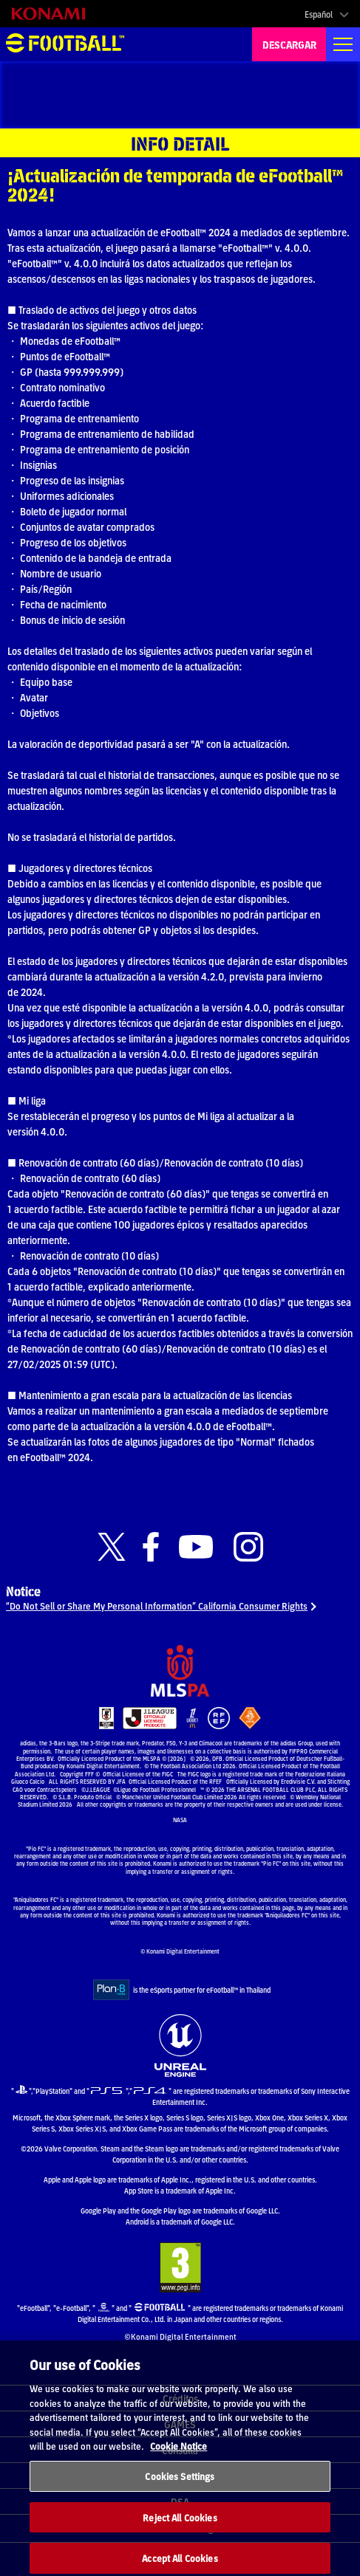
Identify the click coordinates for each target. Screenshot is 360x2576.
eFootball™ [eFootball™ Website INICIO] (65, 44)
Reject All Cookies (180, 2524)
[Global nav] (343, 44)
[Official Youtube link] (196, 1547)
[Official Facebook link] (151, 1547)
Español (319, 14)
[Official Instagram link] (248, 1547)
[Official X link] (112, 1547)
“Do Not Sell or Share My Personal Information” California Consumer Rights (157, 1605)
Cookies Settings (179, 2483)
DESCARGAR (289, 44)
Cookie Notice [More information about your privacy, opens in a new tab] (178, 2452)
